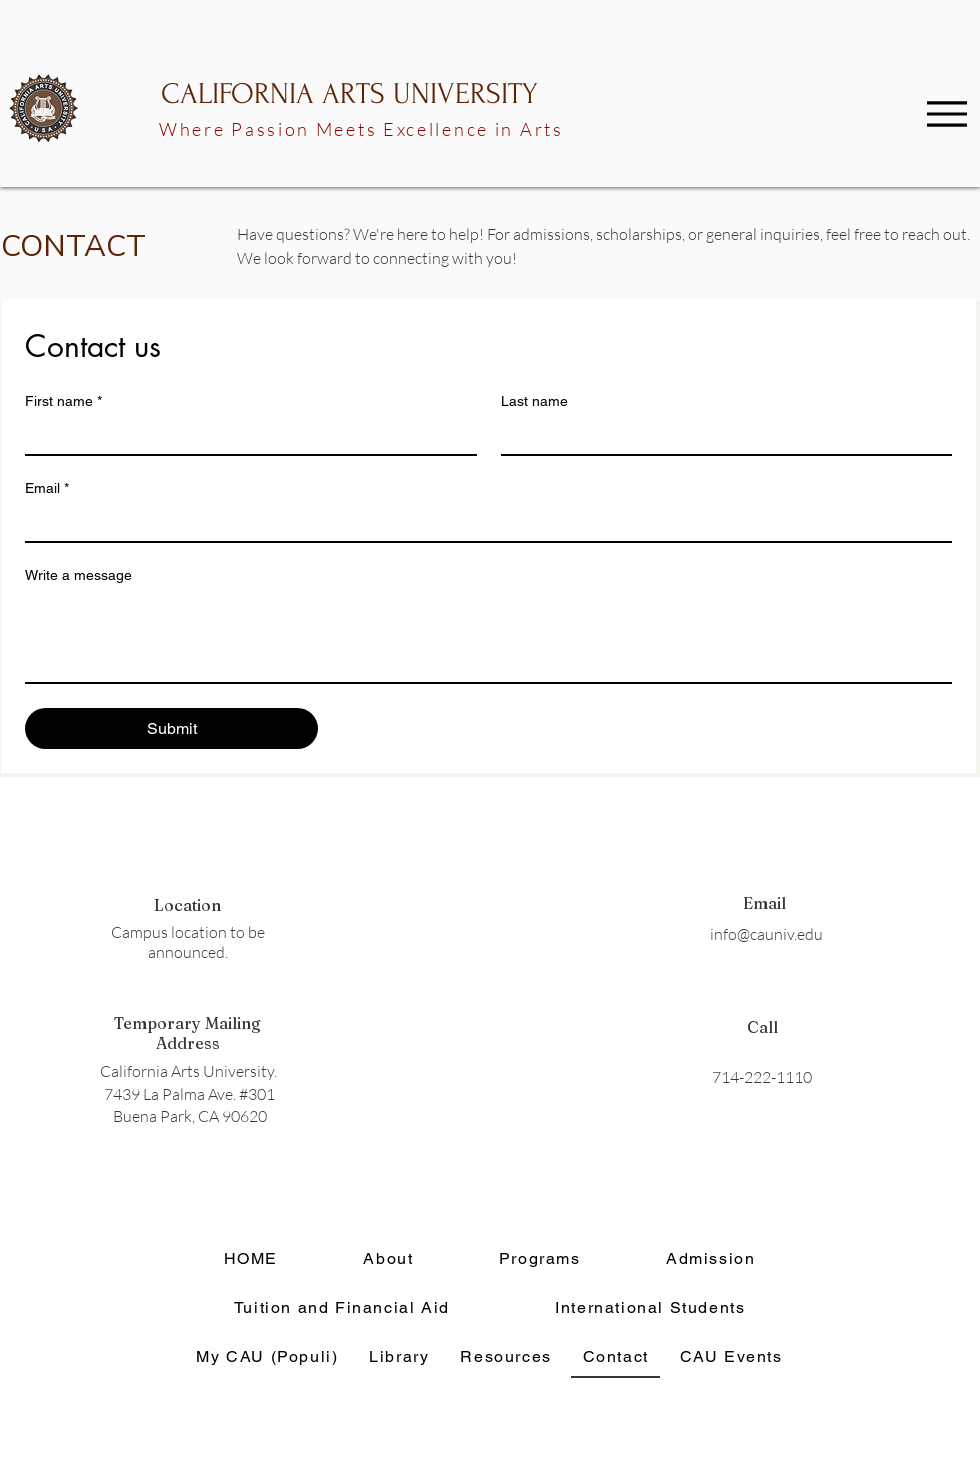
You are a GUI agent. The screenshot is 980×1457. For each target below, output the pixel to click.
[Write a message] (488, 637)
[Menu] (947, 113)
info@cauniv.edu (766, 934)
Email (47, 488)
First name (63, 401)
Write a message (78, 575)
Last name (534, 401)
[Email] (482, 523)
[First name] (245, 436)
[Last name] (721, 436)
